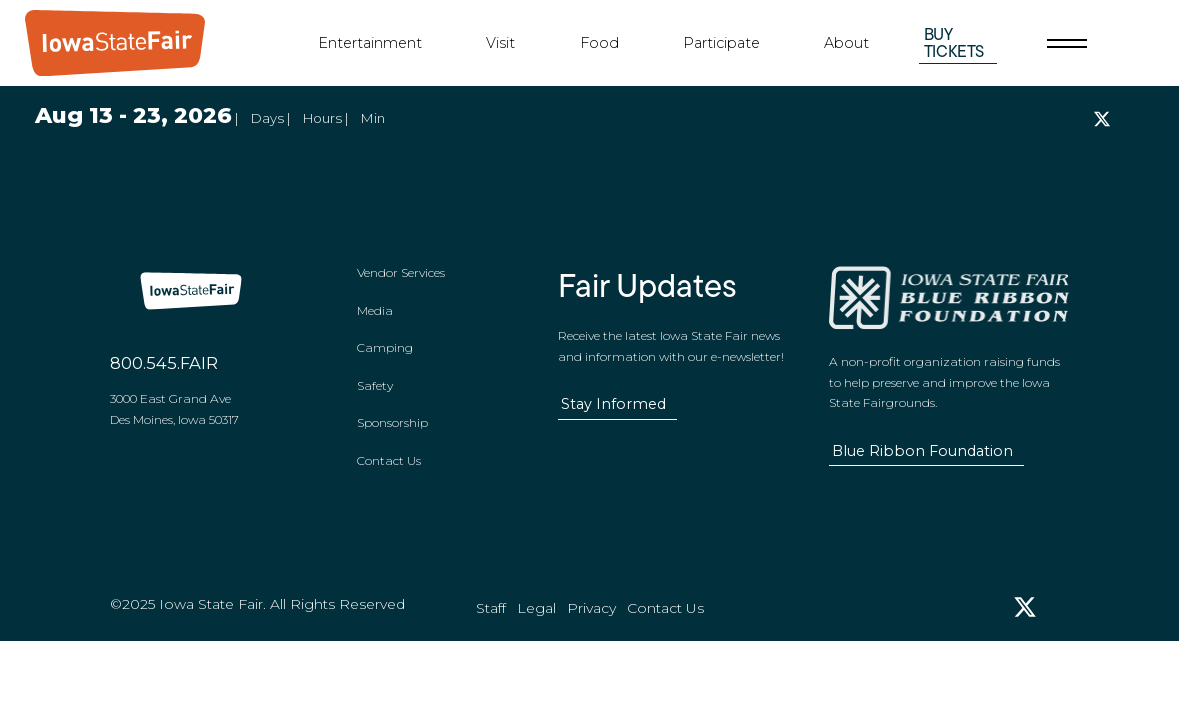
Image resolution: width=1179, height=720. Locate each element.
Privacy (591, 630)
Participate (721, 43)
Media (375, 321)
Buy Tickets (954, 42)
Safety (375, 396)
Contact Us (389, 471)
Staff (491, 630)
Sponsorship (392, 434)
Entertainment (370, 43)
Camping (385, 359)
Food (599, 43)
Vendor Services (401, 284)
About (846, 43)
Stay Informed (613, 415)
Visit (500, 43)
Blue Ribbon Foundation (922, 462)
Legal (536, 630)
